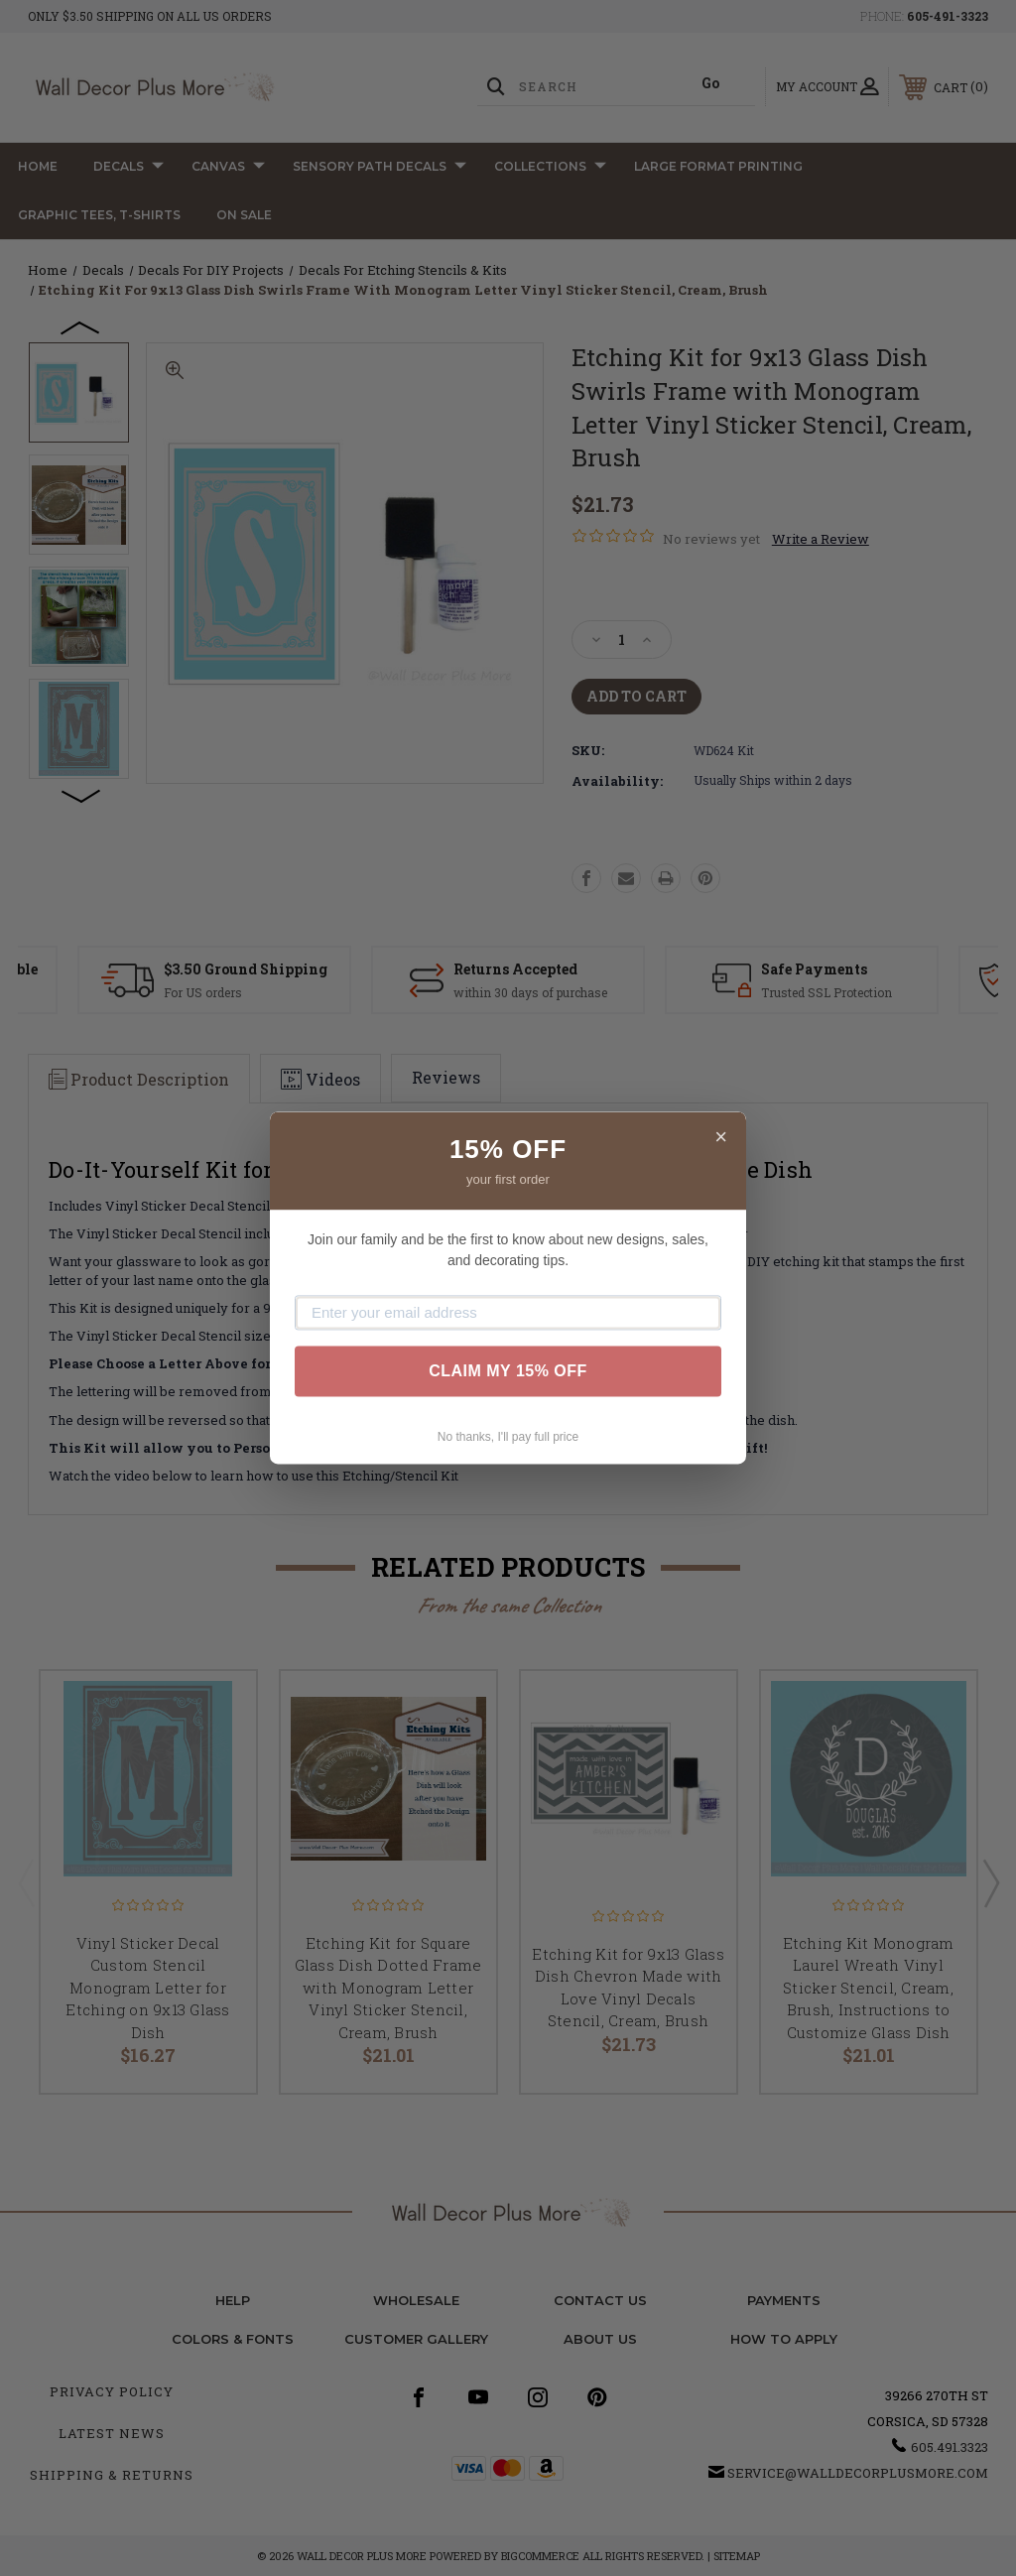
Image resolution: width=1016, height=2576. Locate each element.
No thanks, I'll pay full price (508, 1437)
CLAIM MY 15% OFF (508, 1370)
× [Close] (720, 1136)
